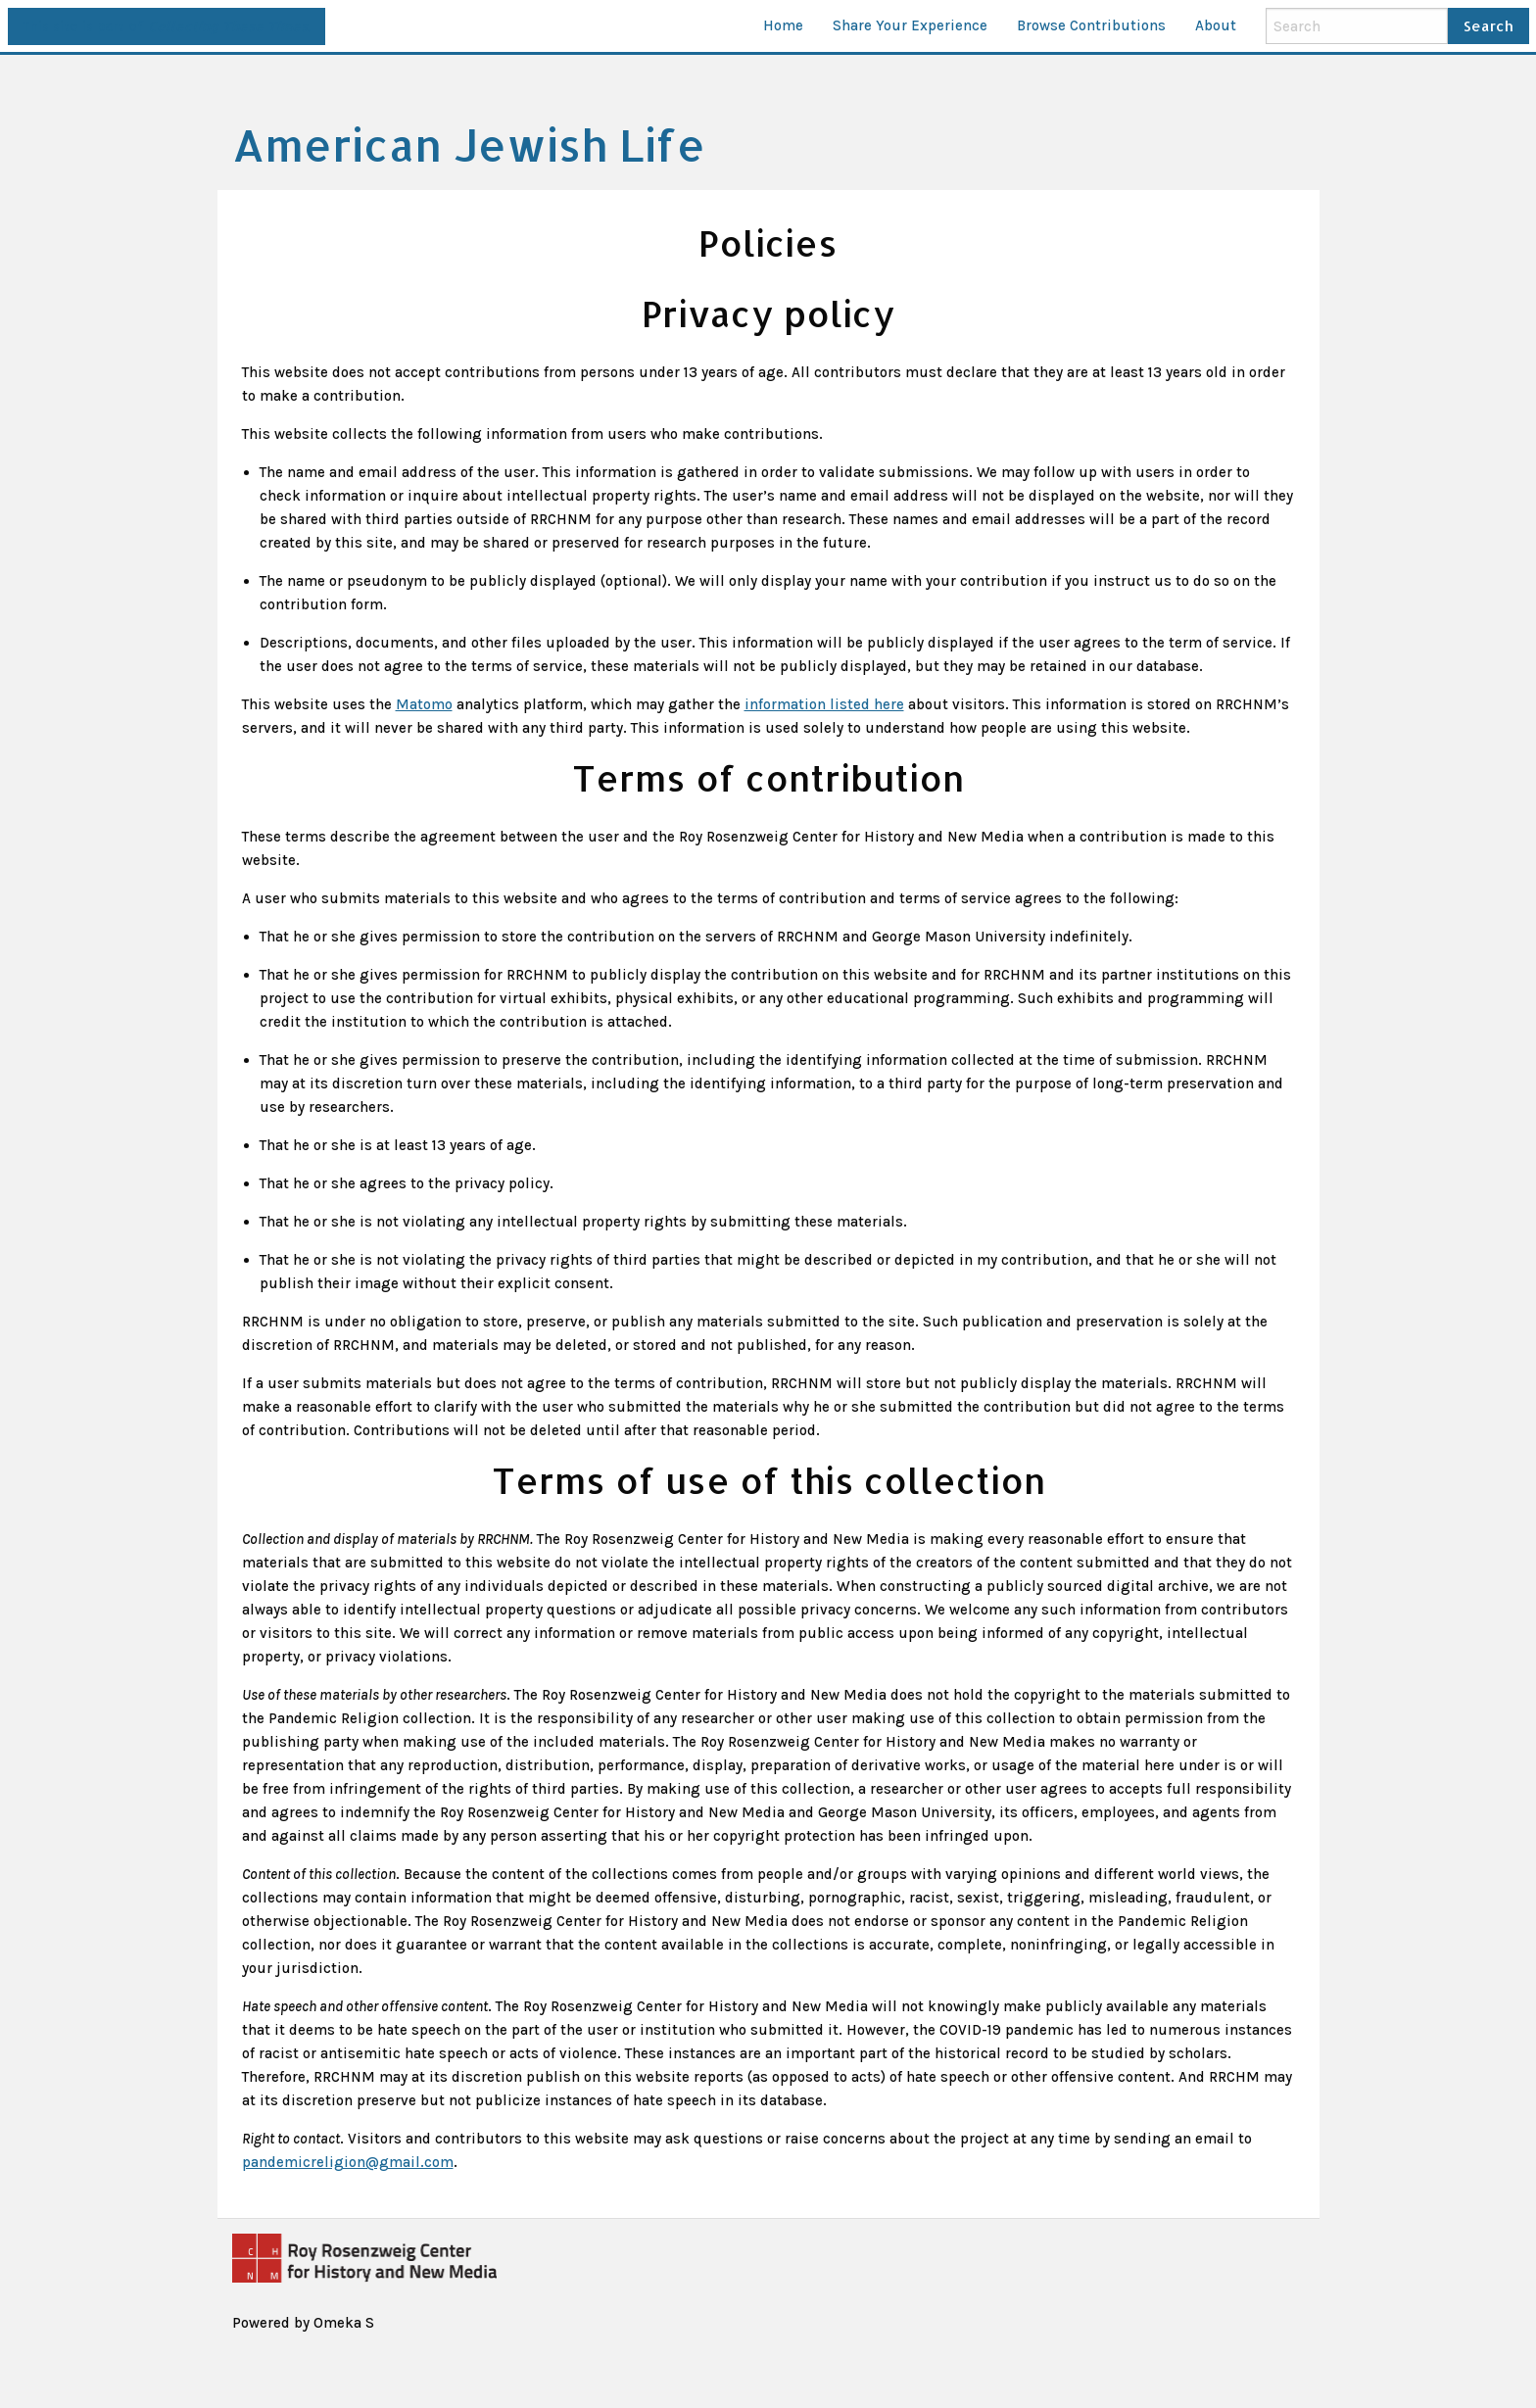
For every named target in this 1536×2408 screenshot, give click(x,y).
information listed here (824, 704)
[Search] (1357, 25)
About (1215, 25)
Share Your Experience (910, 25)
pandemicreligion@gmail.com (348, 2162)
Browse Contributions (1091, 25)
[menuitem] (783, 26)
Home (783, 25)
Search (1488, 26)
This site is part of (166, 26)
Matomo (424, 704)
